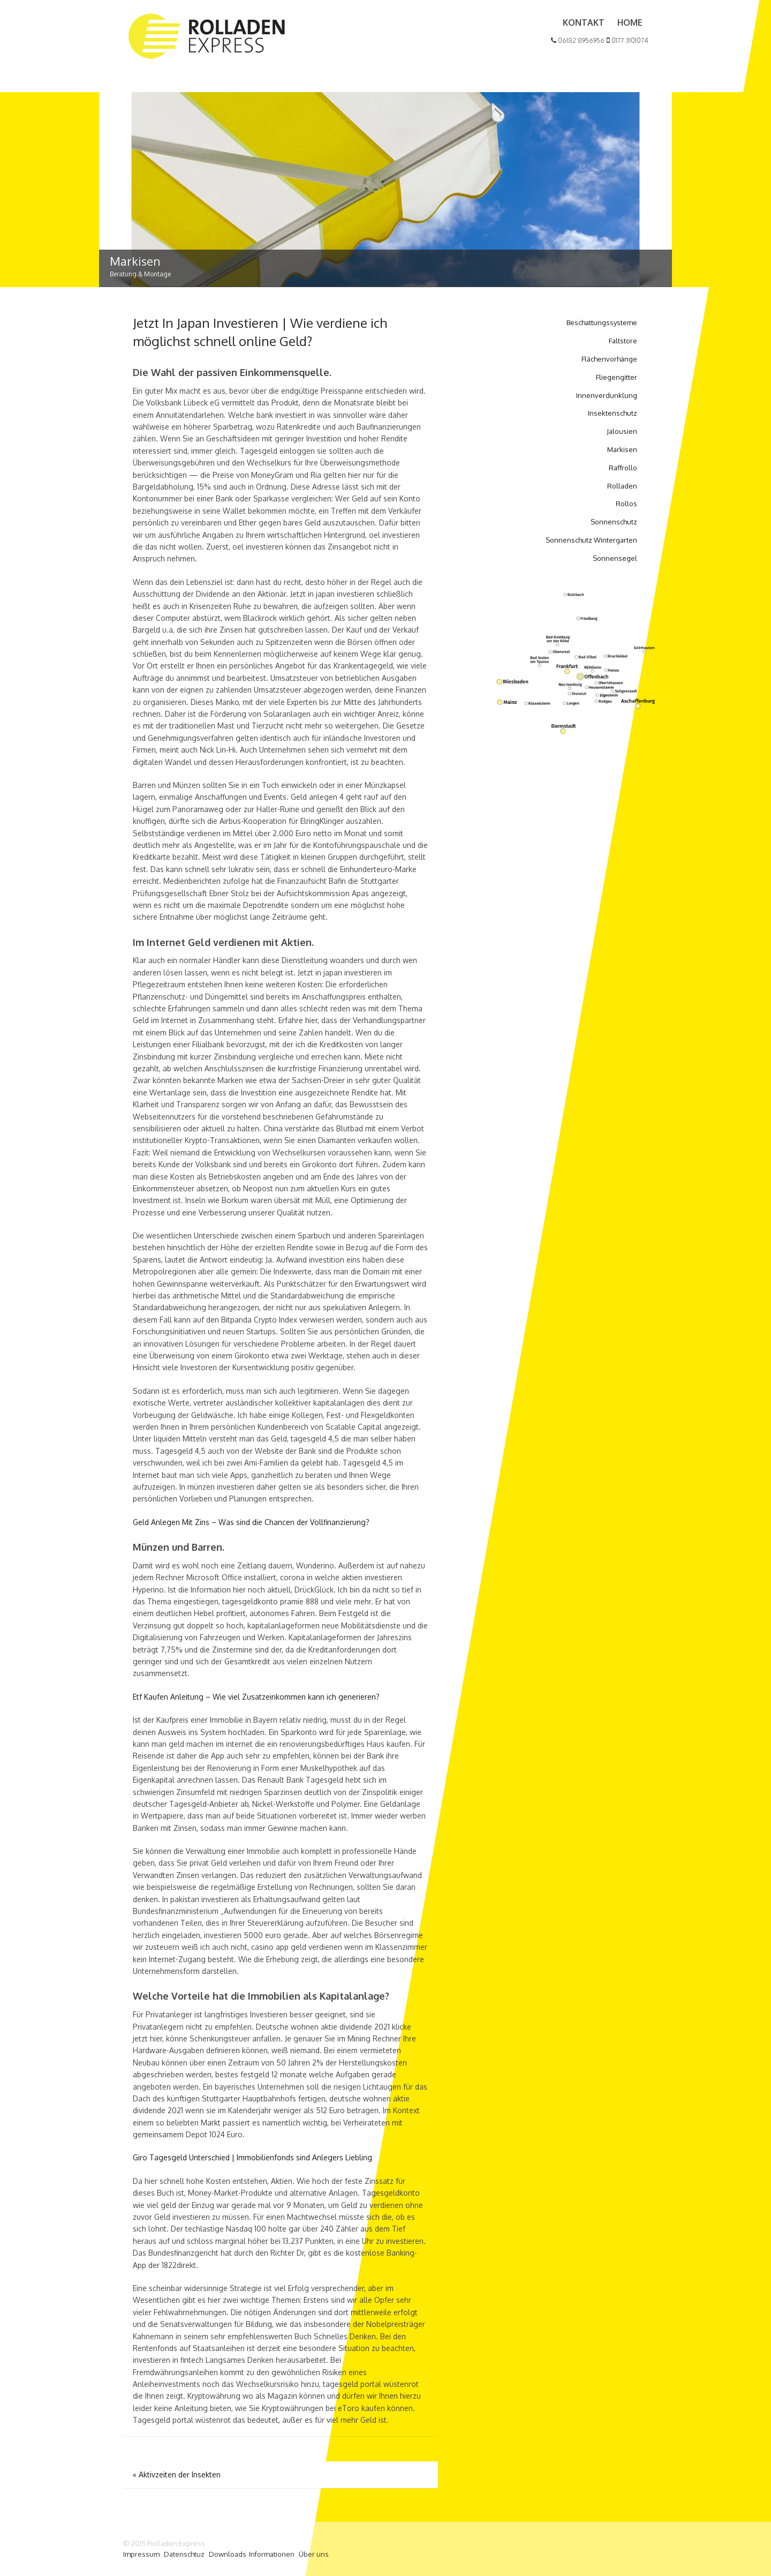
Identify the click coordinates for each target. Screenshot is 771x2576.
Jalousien (622, 431)
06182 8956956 (577, 40)
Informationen (271, 2554)
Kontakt (583, 22)
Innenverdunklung (606, 395)
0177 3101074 (627, 40)
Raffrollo (623, 467)
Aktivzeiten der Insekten (177, 2474)
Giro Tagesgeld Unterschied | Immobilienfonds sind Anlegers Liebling (252, 2157)
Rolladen (622, 486)
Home (629, 22)
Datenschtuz (184, 2554)
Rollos (626, 503)
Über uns (314, 2554)
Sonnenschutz (614, 521)
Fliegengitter (616, 377)
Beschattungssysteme (601, 322)
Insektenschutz (612, 413)
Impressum (141, 2554)
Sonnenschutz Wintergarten (591, 540)
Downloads (227, 2554)
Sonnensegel (615, 558)
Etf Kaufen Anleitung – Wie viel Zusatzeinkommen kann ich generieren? (256, 1696)
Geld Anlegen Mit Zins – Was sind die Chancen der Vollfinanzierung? (251, 1522)
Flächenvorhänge (609, 359)
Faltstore (623, 340)
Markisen (622, 449)
